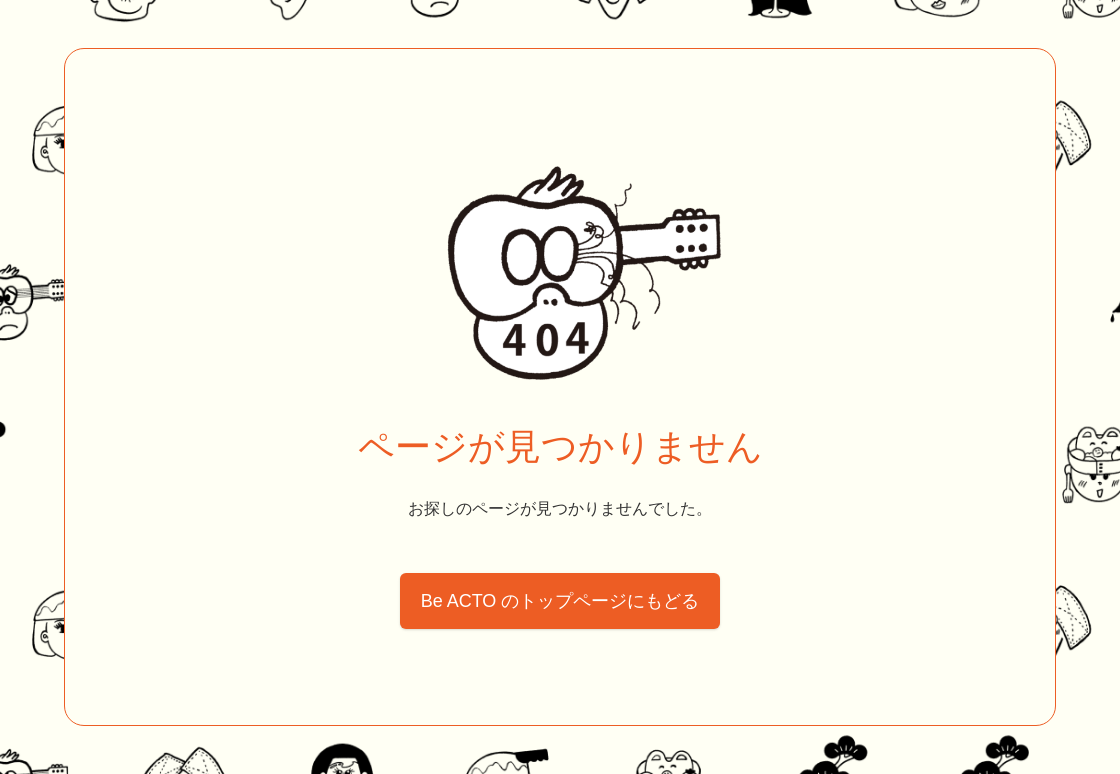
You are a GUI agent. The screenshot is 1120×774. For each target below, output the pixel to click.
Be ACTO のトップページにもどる (560, 601)
